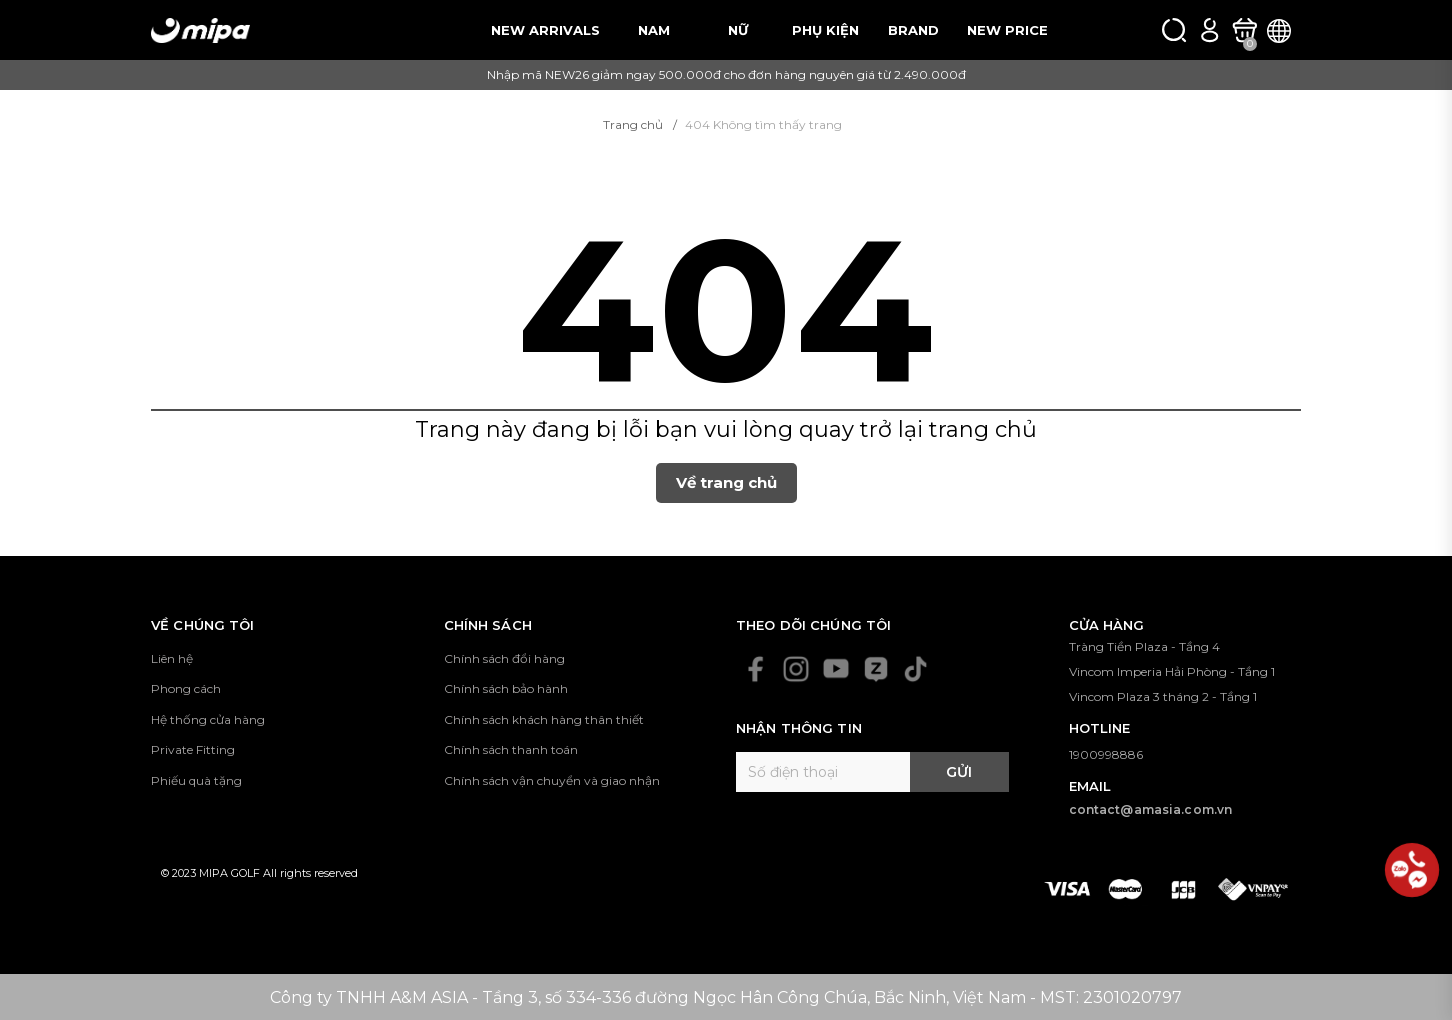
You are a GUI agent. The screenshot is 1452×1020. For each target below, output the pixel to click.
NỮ (738, 30)
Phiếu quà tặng (196, 780)
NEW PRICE (1007, 30)
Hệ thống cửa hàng (208, 719)
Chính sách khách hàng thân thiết (544, 719)
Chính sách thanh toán (511, 749)
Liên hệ (172, 658)
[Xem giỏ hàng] (1244, 30)
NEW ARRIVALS (545, 30)
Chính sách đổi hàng (504, 658)
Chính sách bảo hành (506, 688)
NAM (654, 30)
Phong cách (186, 688)
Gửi (959, 772)
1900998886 (1106, 754)
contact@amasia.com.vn (1151, 809)
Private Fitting (193, 749)
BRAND (913, 30)
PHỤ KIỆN (825, 30)
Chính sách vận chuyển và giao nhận (552, 780)
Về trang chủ (726, 482)
